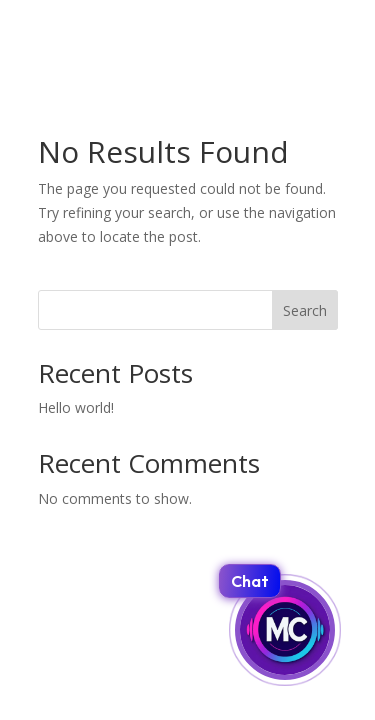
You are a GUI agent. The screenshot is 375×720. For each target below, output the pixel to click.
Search (305, 310)
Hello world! (76, 407)
